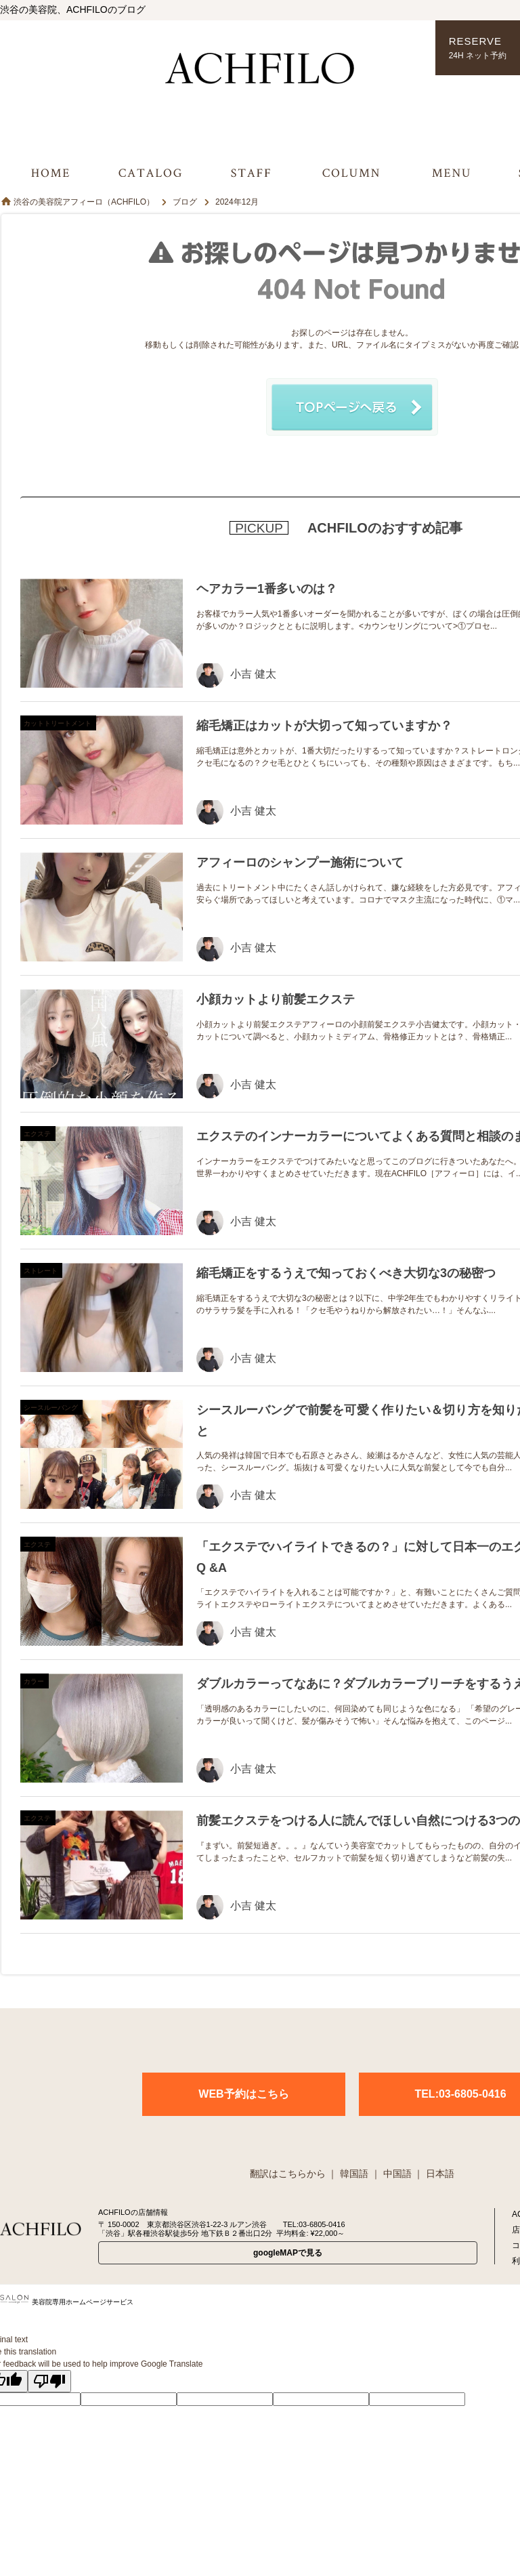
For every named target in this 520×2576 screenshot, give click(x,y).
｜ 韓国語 (348, 2173)
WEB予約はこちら (243, 2094)
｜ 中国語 (391, 2173)
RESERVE (477, 48)
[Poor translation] (49, 2381)
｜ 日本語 (434, 2173)
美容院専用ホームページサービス (66, 2302)
